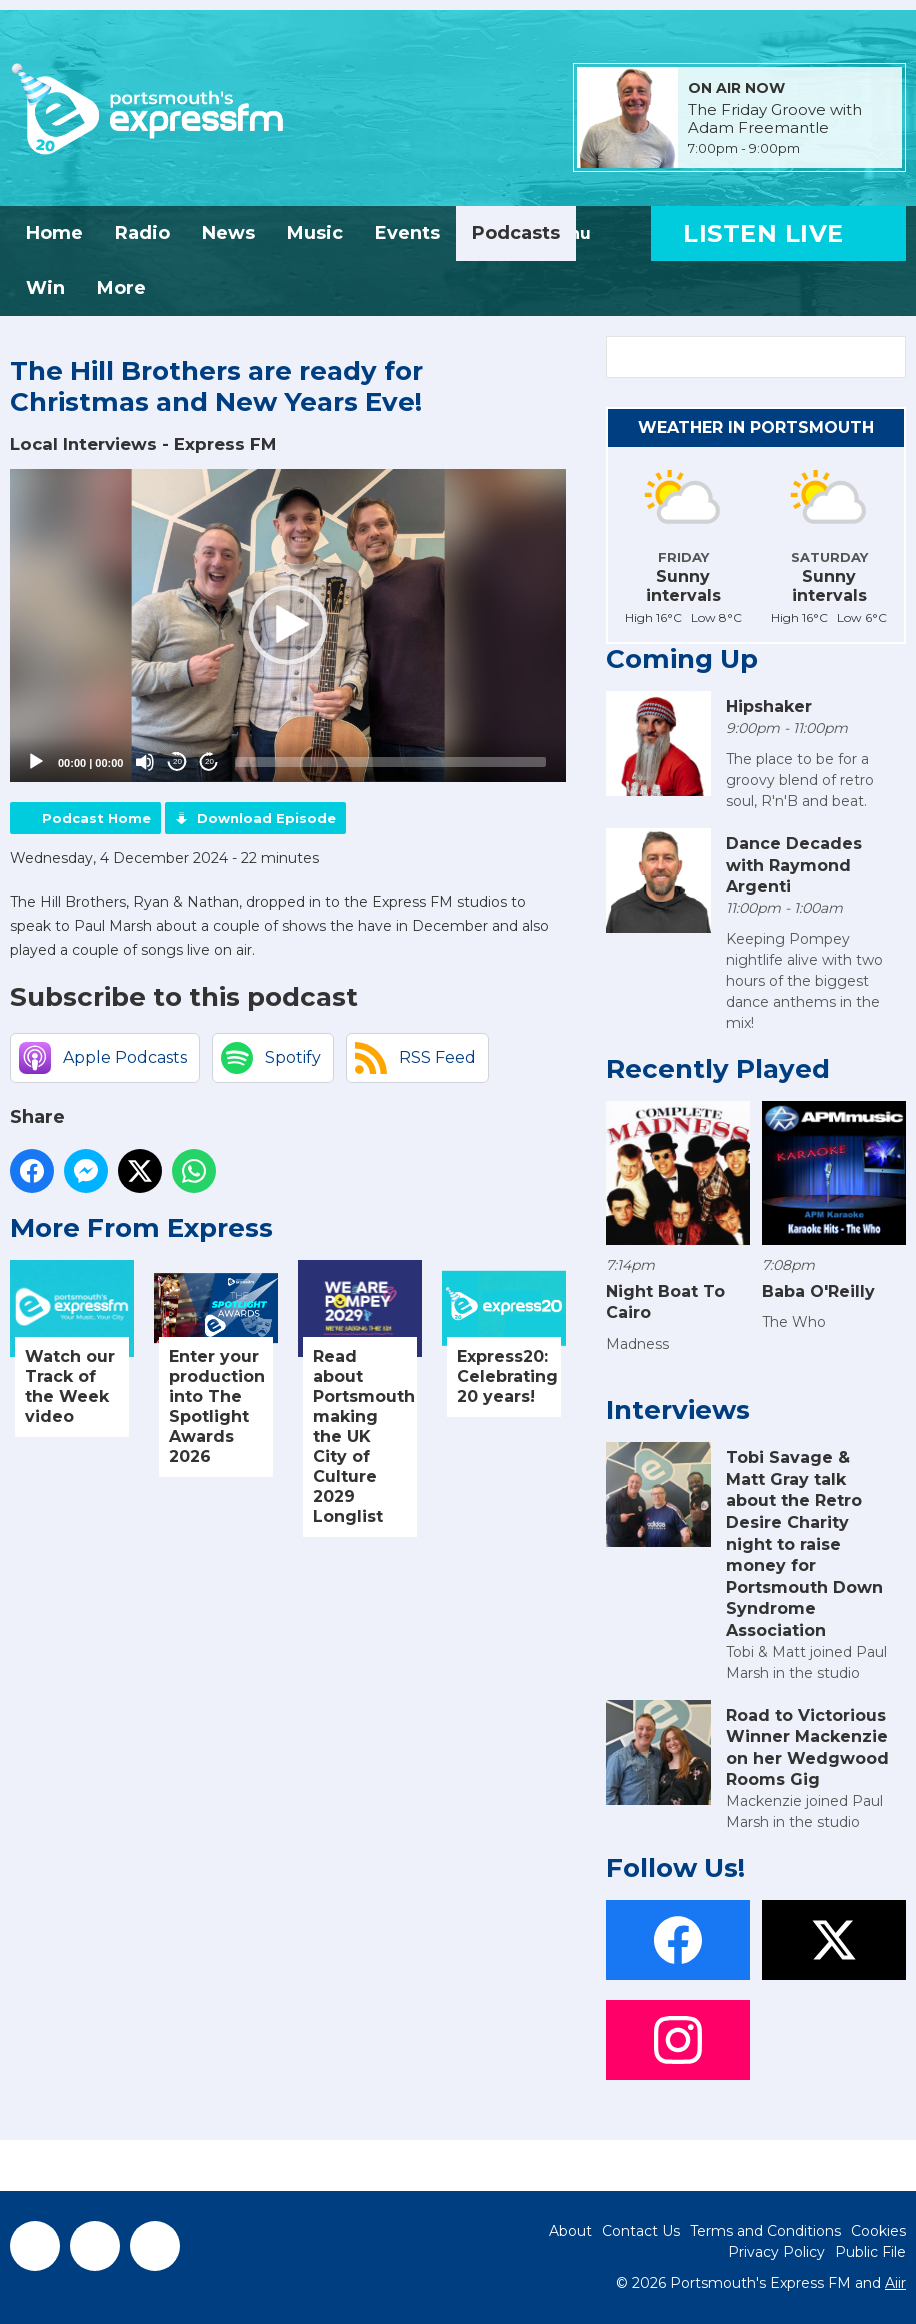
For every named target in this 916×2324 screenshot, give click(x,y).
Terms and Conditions (765, 2231)
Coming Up (682, 659)
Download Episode (266, 818)
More (121, 288)
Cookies (878, 2231)
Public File (870, 2252)
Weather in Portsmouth (756, 427)
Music (315, 233)
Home (54, 233)
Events (407, 233)
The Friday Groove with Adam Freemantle (775, 119)
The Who (794, 1322)
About (570, 2231)
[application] (288, 625)
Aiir (895, 2283)
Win (45, 288)
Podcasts (516, 233)
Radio (142, 233)
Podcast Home (96, 818)
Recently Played (718, 1069)
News (228, 233)
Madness (637, 1344)
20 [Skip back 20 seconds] (177, 761)
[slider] (390, 762)
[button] (288, 625)
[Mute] (145, 762)
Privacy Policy (776, 2252)
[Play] (36, 762)
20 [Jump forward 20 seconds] (209, 761)
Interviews (678, 1410)
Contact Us (641, 2231)
